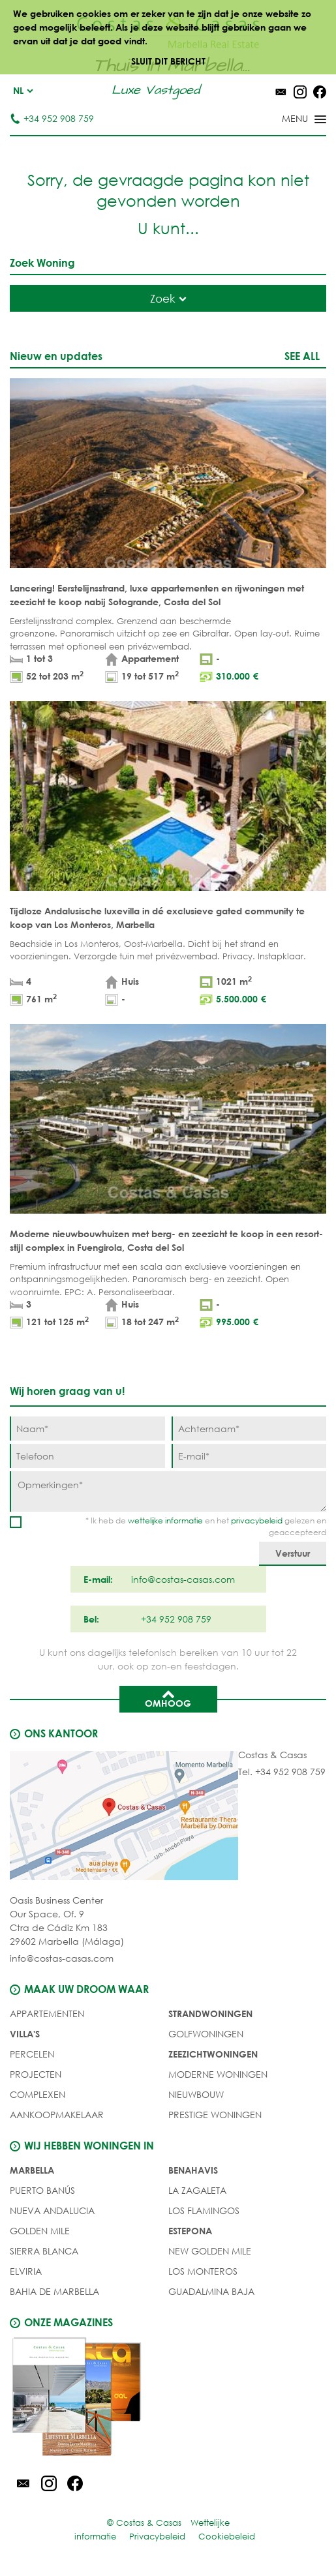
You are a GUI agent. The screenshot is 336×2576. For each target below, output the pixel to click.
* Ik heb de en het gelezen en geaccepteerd (205, 1526)
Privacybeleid (157, 2536)
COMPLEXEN (37, 2094)
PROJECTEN (35, 2074)
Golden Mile (40, 2230)
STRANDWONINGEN (210, 2013)
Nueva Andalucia (52, 2210)
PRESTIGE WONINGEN (215, 2114)
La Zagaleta (197, 2190)
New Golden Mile (209, 2251)
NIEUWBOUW (196, 2094)
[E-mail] (249, 1456)
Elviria (26, 2271)
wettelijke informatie (165, 1520)
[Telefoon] (87, 1456)
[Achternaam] (249, 1428)
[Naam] (87, 1428)
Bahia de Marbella (54, 2291)
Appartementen (47, 2013)
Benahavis (193, 2170)
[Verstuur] (292, 1554)
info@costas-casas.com (62, 1958)
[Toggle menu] (287, 120)
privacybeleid (257, 1520)
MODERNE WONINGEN (217, 2074)
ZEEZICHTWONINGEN (213, 2053)
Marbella (32, 2170)
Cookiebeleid (226, 2536)
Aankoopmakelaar (57, 2114)
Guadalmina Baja (211, 2291)
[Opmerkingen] (168, 1491)
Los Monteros (202, 2271)
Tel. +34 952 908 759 (282, 1771)
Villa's (25, 2033)
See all (302, 356)
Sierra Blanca (44, 2251)
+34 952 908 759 (52, 118)
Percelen (32, 2054)
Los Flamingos (203, 2210)
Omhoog (168, 1698)
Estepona (190, 2230)
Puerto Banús (42, 2190)
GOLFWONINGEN (205, 2034)
